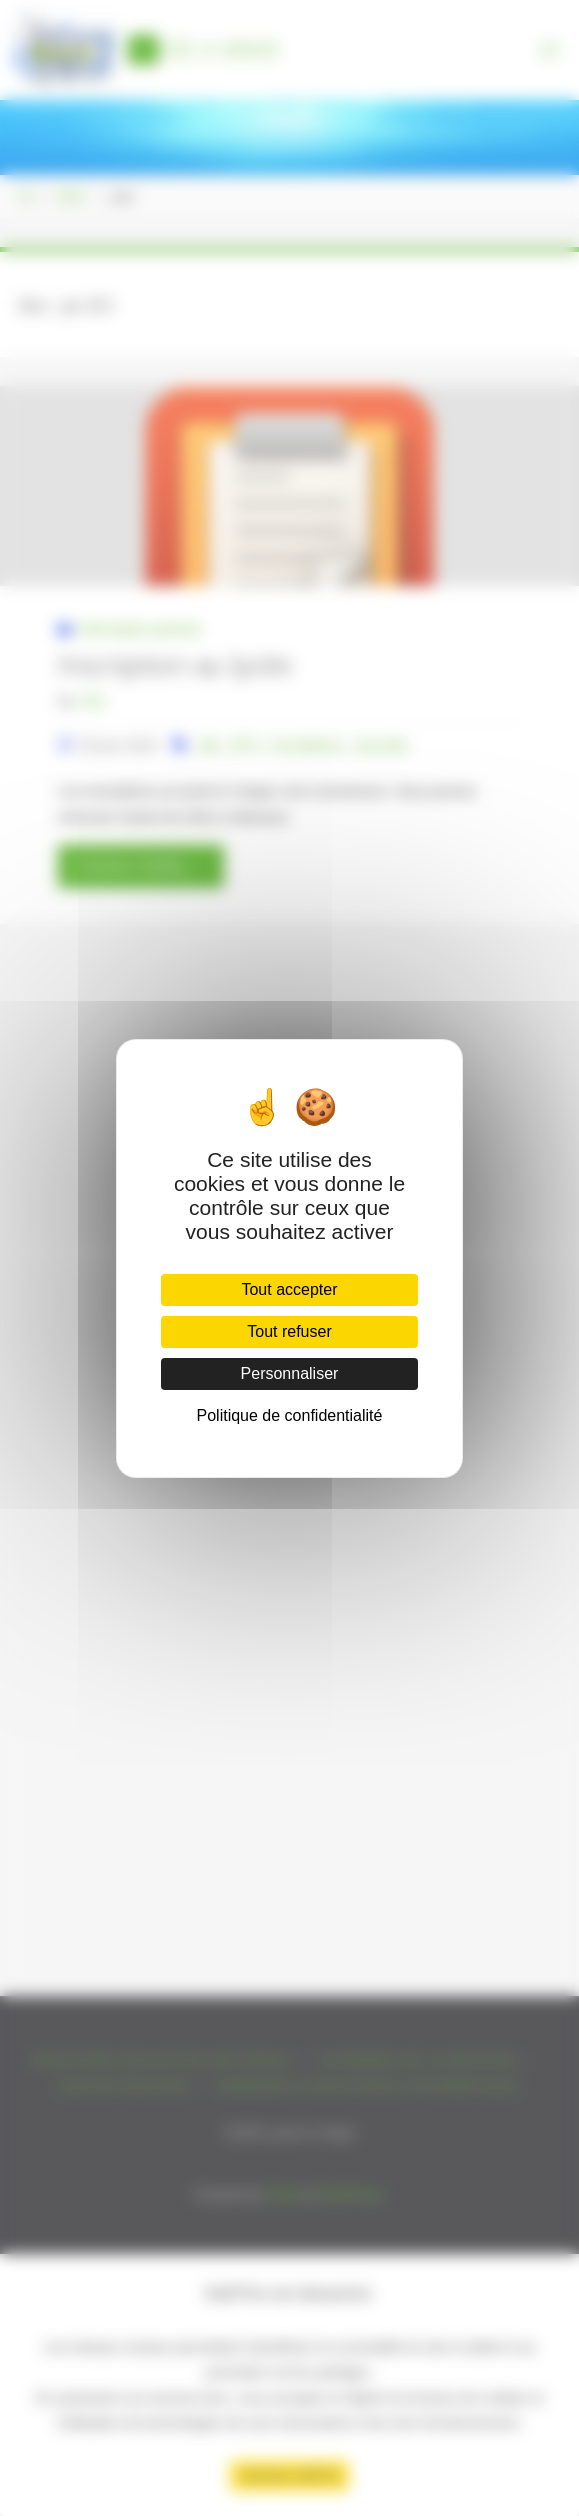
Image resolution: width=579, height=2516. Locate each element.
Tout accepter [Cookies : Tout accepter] (289, 1289)
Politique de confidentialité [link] (290, 1415)
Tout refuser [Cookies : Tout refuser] (289, 1331)
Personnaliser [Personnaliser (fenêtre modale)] (290, 1373)
